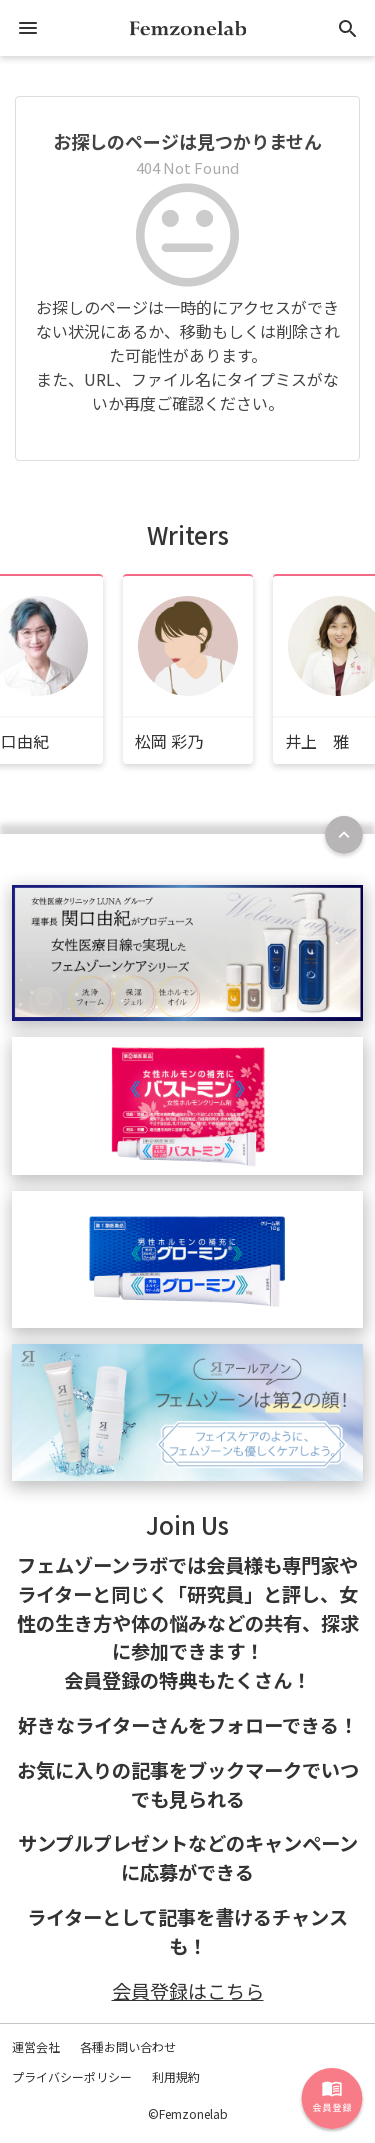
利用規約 (176, 2076)
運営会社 (36, 2046)
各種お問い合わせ (128, 2046)
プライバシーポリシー (72, 2076)
